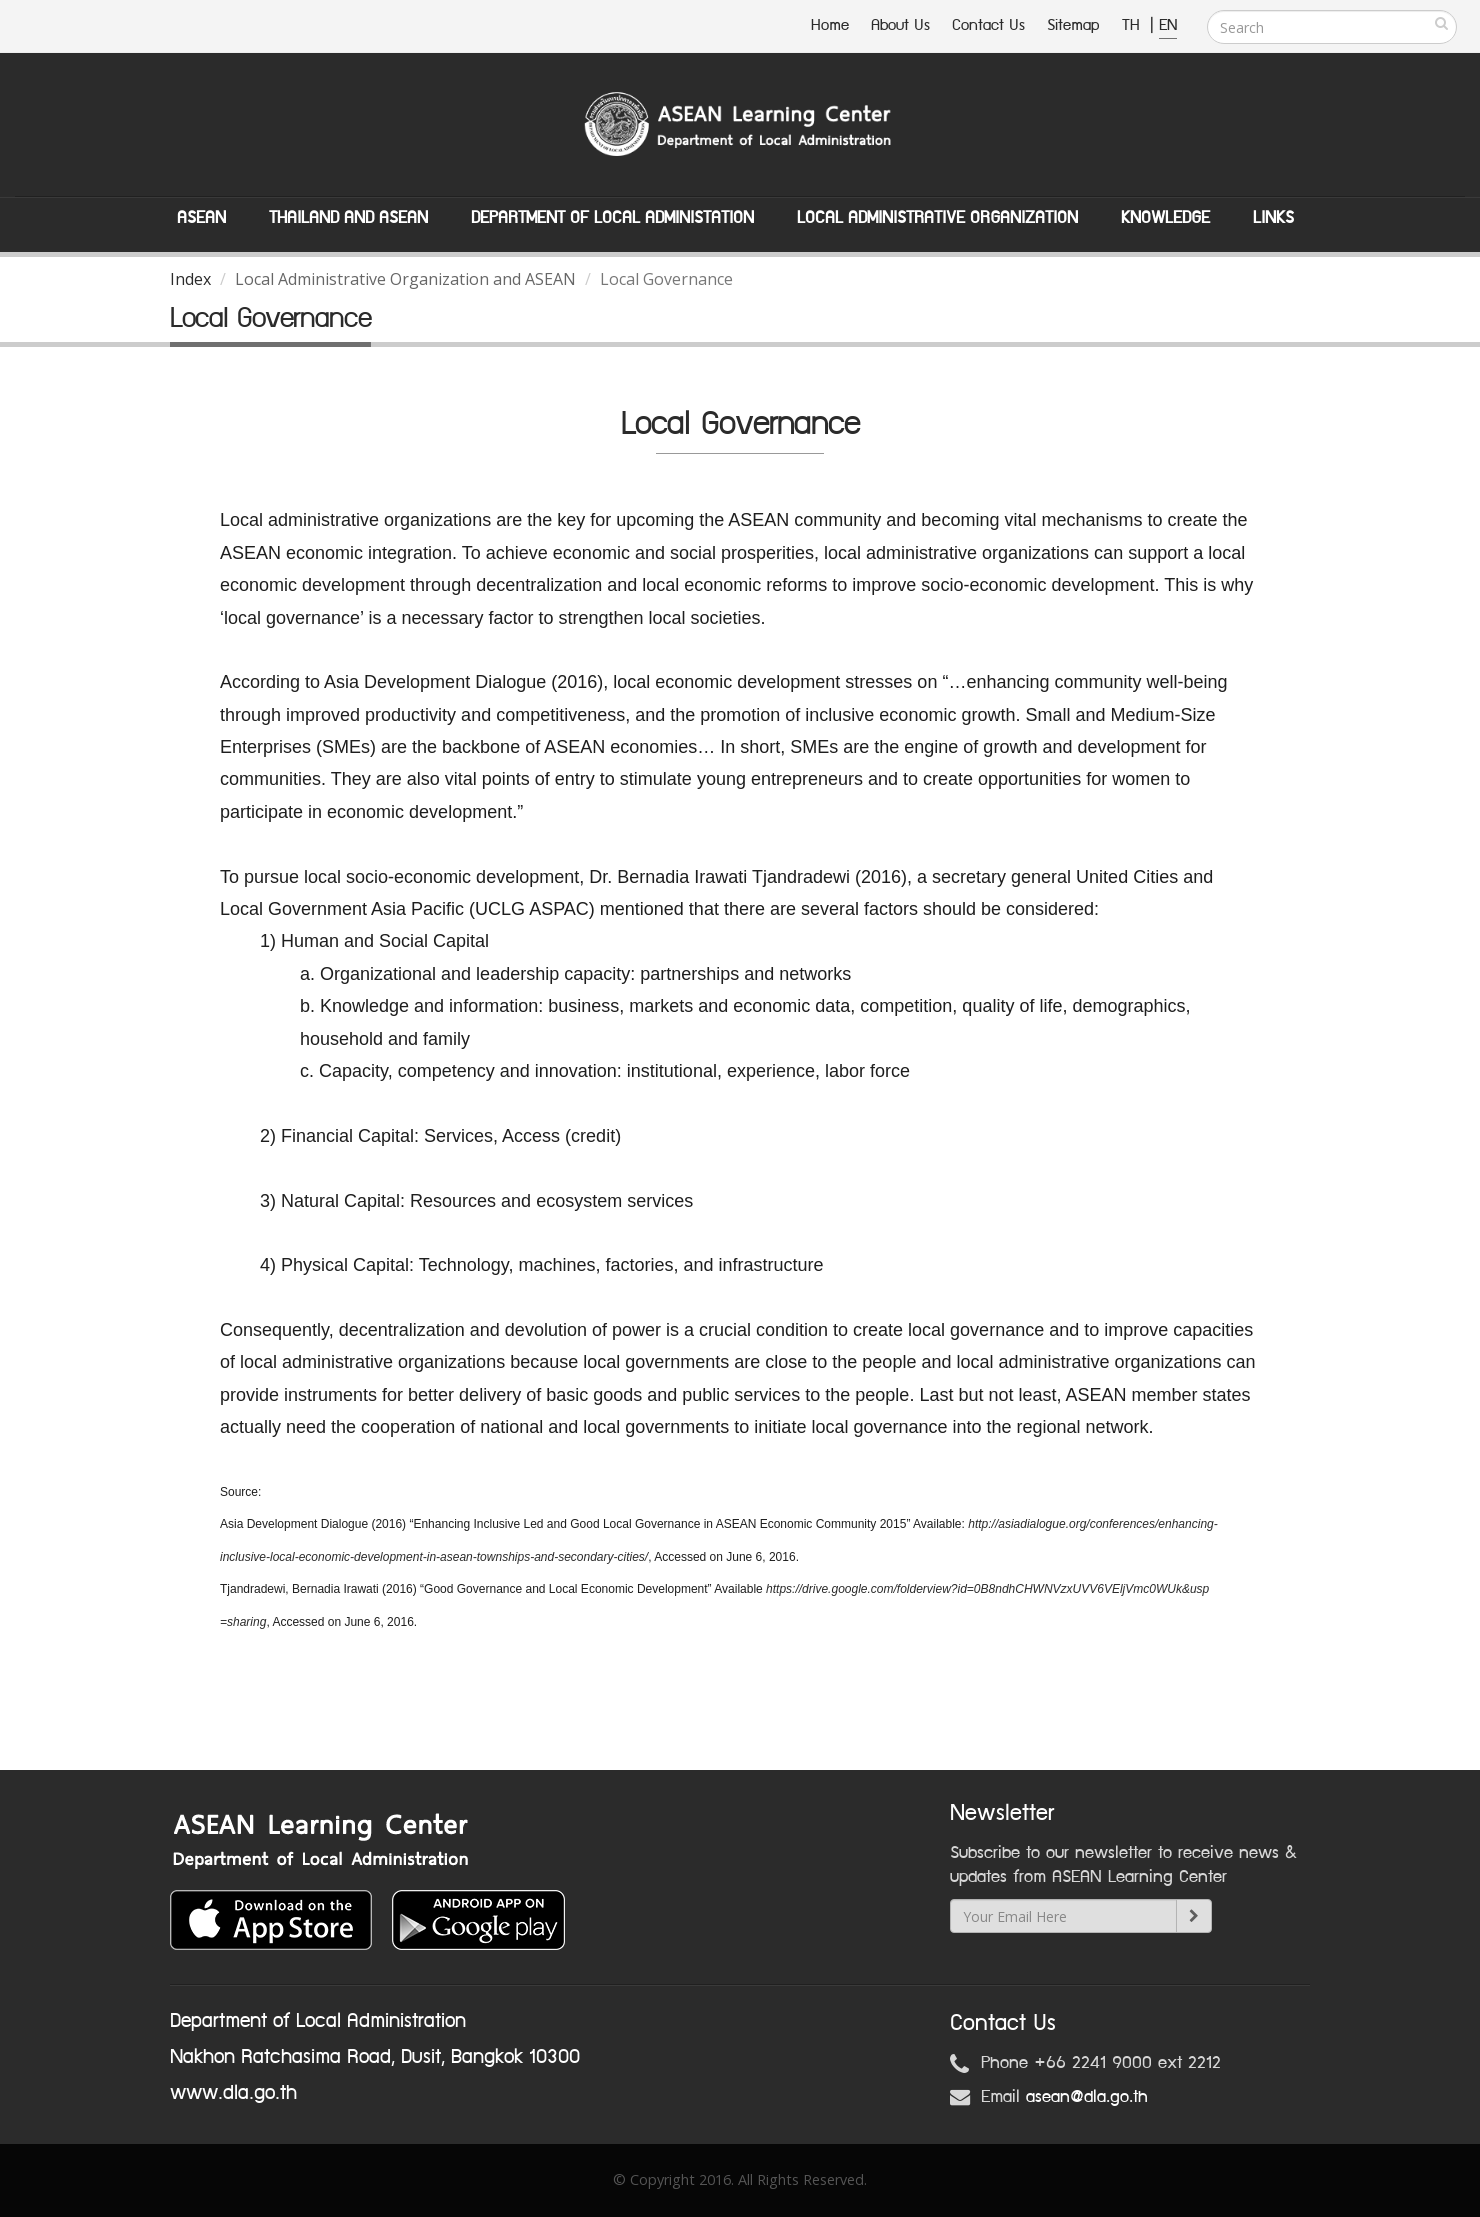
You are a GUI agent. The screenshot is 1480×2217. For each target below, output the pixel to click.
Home (830, 25)
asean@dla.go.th (1087, 2097)
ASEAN (201, 218)
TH (1133, 25)
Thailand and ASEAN (348, 218)
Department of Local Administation (612, 218)
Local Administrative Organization (937, 218)
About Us (900, 25)
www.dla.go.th (233, 2093)
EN (1168, 25)
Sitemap (1073, 25)
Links (1273, 218)
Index (190, 279)
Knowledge (1165, 218)
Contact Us (988, 25)
